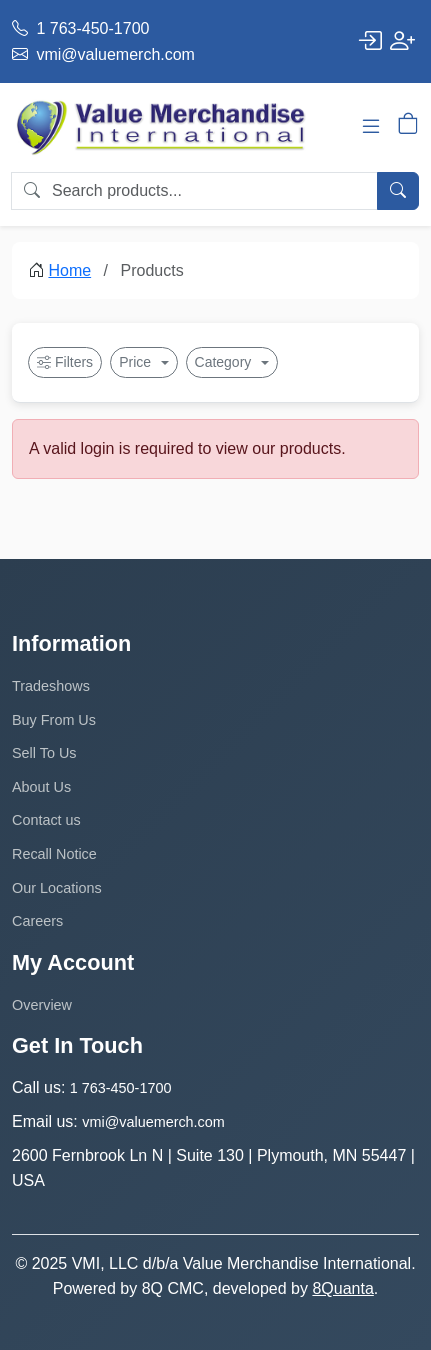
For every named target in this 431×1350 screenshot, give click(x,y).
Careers (37, 921)
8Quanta (342, 1288)
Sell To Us (44, 753)
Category (225, 362)
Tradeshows (51, 686)
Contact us (46, 820)
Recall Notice (54, 854)
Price (137, 362)
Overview (42, 1005)
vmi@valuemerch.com (103, 54)
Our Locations (57, 888)
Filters (65, 362)
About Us (41, 787)
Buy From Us (54, 720)
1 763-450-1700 (80, 28)
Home (69, 270)
